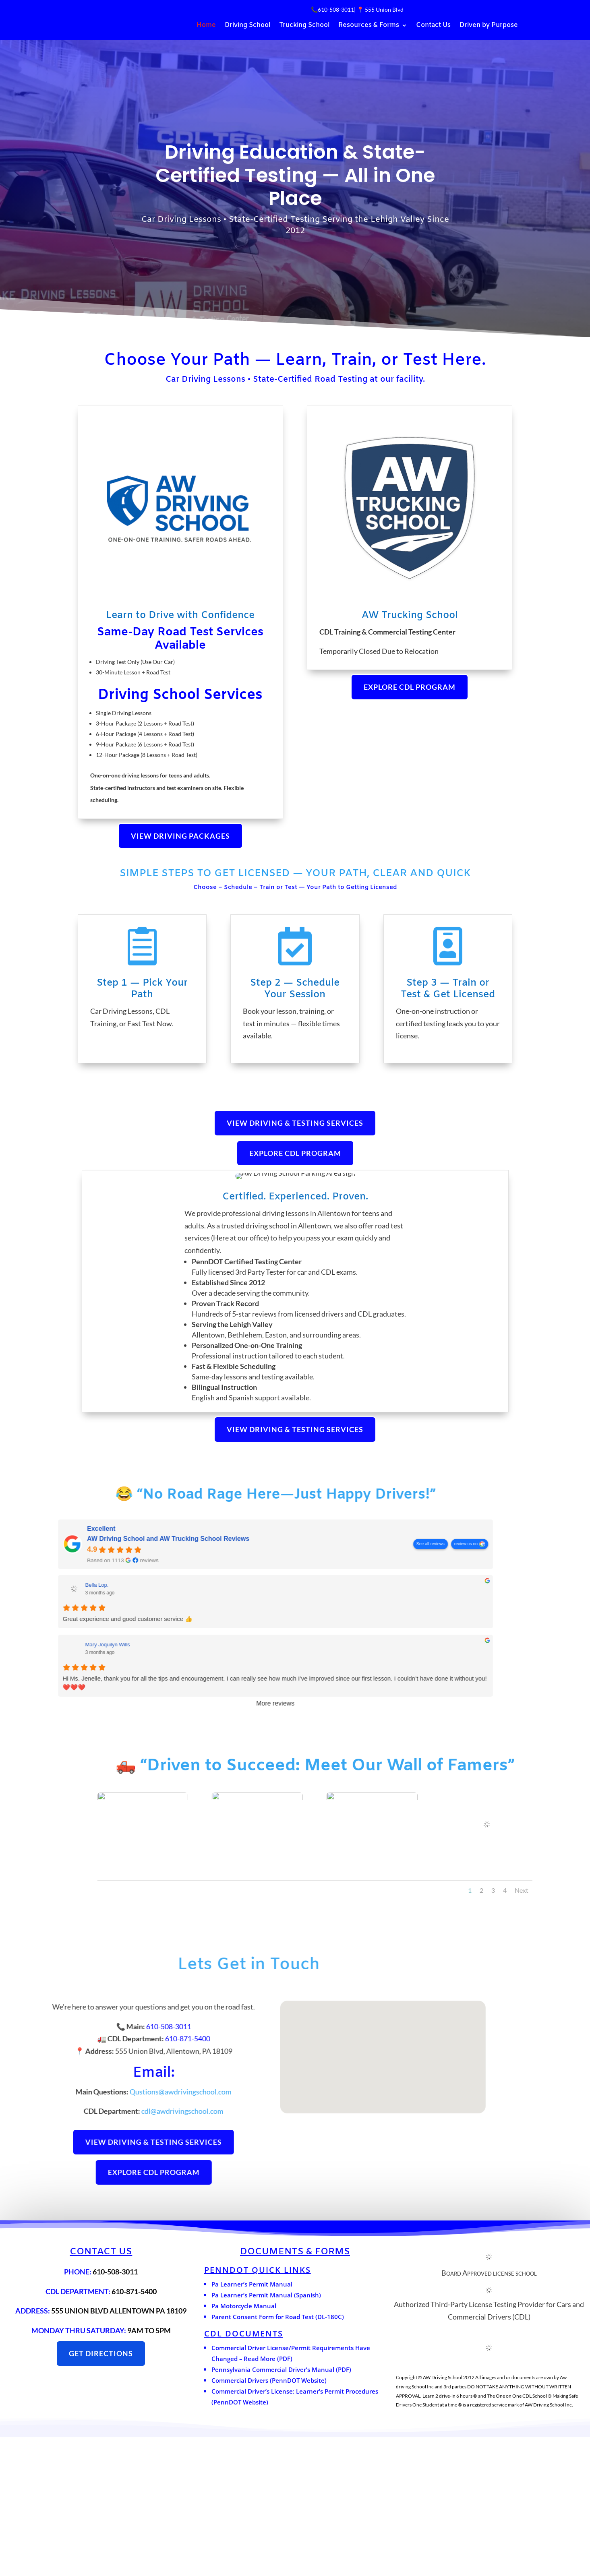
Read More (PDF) (268, 2498)
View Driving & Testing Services (295, 1123)
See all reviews (31, 1683)
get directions (101, 2492)
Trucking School (304, 26)
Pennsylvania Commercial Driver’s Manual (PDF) (281, 2509)
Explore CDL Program (409, 687)
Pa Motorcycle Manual (243, 2445)
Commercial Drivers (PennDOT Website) (269, 2520)
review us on (66, 1683)
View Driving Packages (180, 836)
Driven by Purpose (489, 26)
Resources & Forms (368, 26)
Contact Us (433, 26)
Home (206, 26)
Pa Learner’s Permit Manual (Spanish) (266, 2434)
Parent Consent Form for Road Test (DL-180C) (277, 2456)
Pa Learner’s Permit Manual (251, 2423)
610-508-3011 (336, 9)
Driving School (247, 26)
